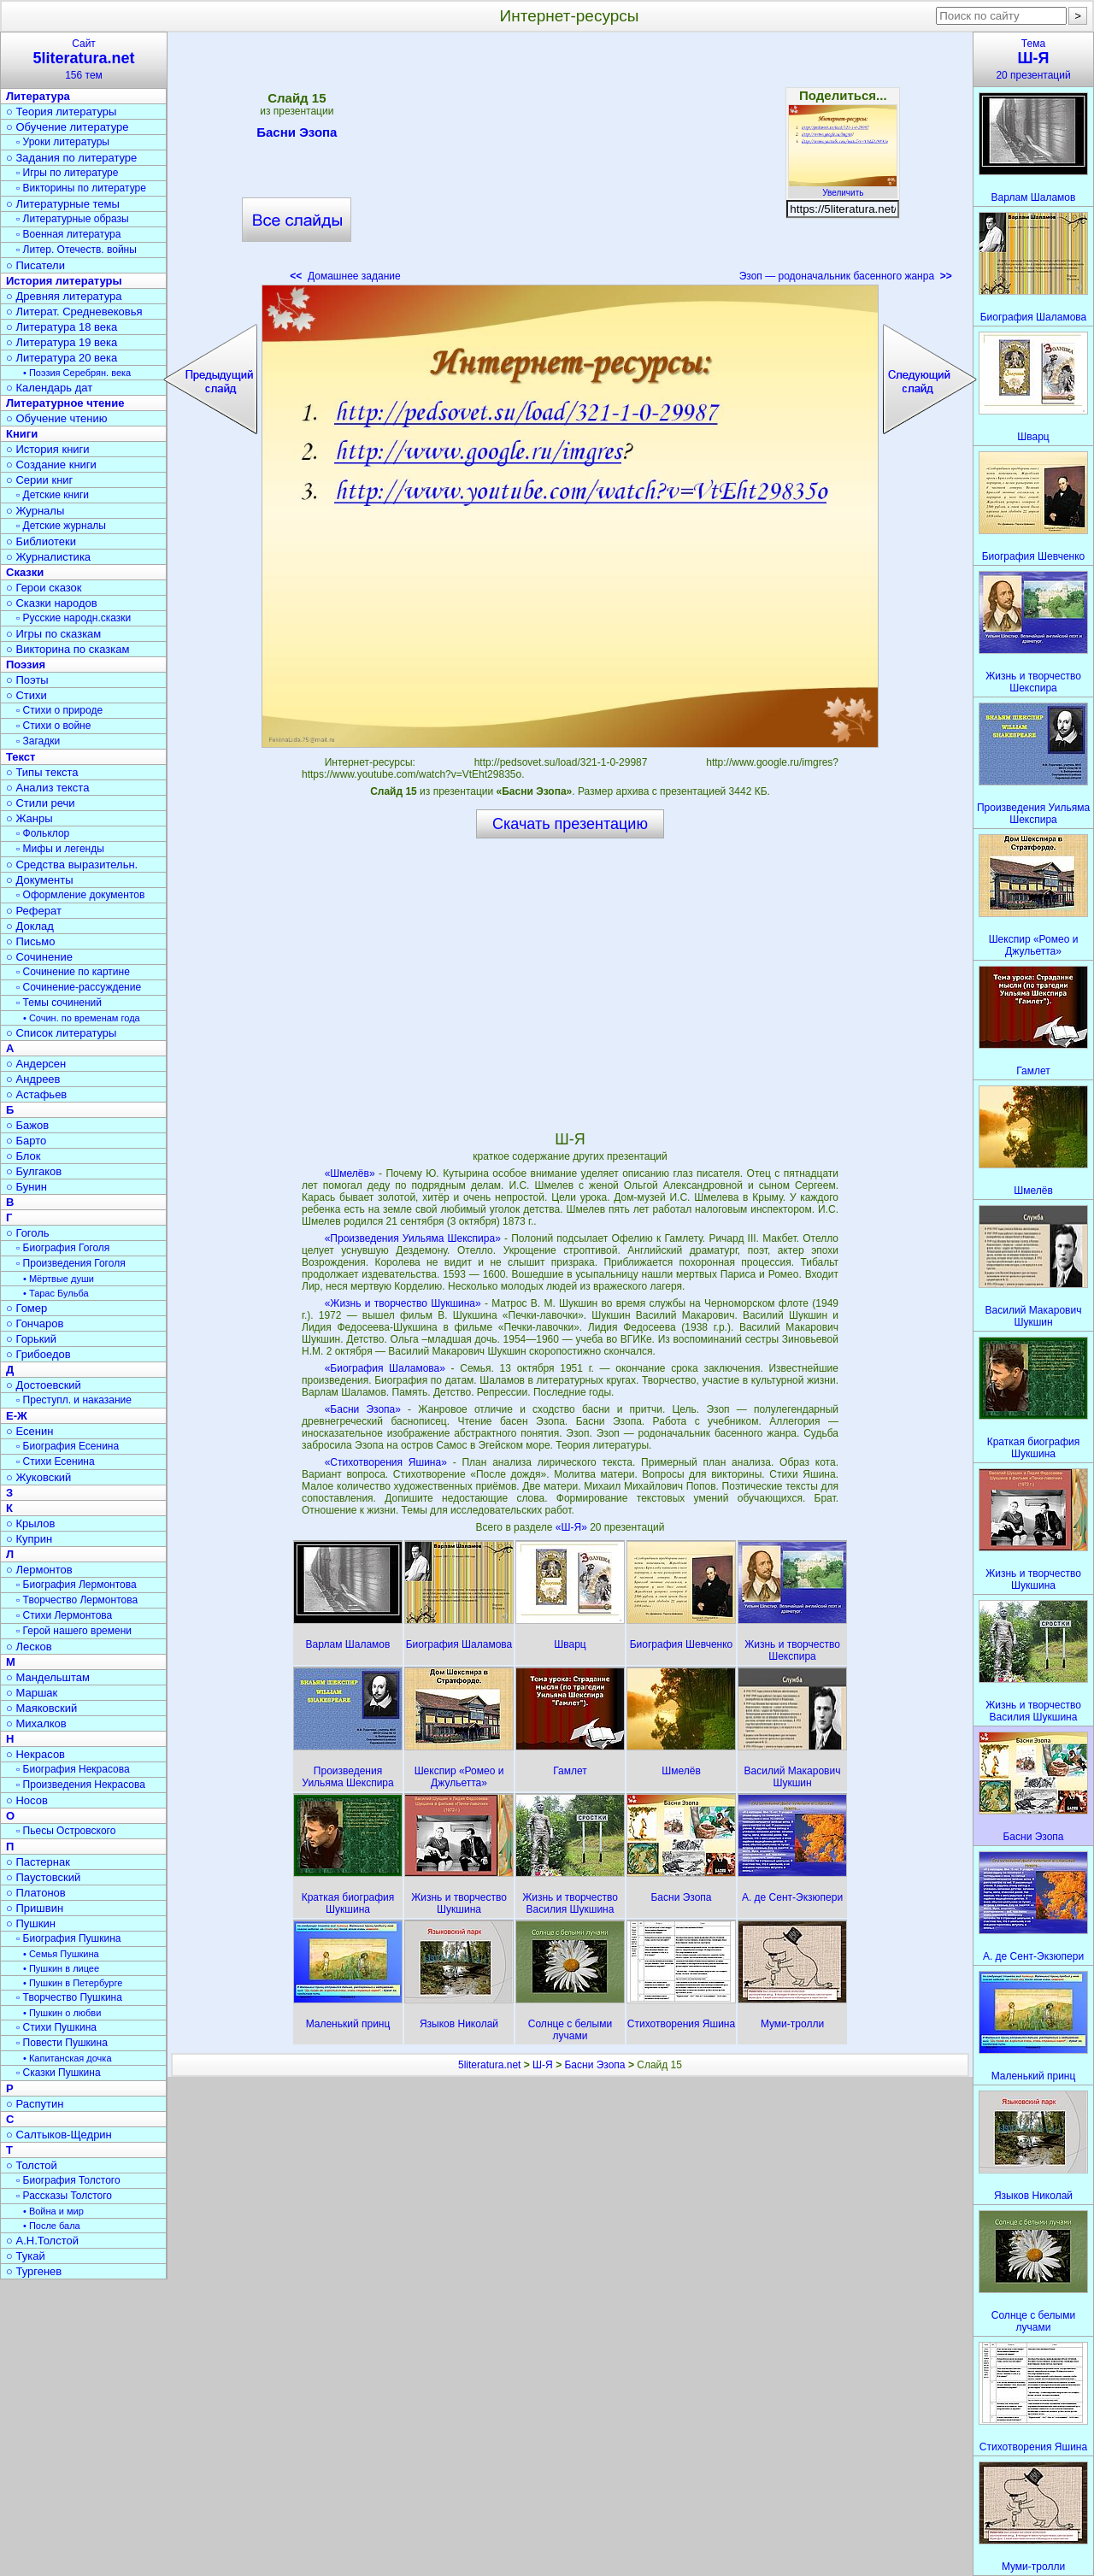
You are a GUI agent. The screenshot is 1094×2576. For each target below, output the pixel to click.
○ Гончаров (34, 1323)
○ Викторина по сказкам (67, 649)
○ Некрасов (35, 1754)
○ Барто (26, 1140)
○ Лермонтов (39, 1569)
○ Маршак (31, 1692)
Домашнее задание (345, 276)
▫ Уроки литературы (62, 142)
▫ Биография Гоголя (62, 1248)
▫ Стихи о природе (59, 710)
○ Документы (39, 879)
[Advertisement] (570, 162)
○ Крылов (30, 1523)
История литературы (64, 280)
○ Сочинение (39, 956)
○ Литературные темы (63, 203)
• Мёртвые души (58, 1278)
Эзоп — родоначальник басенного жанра (845, 276)
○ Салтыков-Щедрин (59, 2134)
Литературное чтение (65, 403)
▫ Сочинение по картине (73, 972)
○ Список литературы (61, 1032)
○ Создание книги (51, 464)
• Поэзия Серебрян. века (77, 373)
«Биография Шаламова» (385, 1368)
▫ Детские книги (52, 495)
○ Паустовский (43, 1877)
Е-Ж (16, 1415)
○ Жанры (29, 818)
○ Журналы (35, 510)
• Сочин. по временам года (81, 1018)
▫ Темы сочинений (59, 1003)
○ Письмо (31, 941)
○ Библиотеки (41, 541)
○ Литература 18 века (61, 327)
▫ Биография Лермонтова (76, 1585)
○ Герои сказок (44, 587)
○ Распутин (34, 2103)
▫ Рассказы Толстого (64, 2196)
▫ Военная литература (68, 234)
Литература (38, 96)
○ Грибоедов (38, 1354)
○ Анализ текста (47, 787)
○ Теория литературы (61, 111)
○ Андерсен (36, 1063)
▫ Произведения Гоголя (71, 1263)
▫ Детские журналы (61, 526)
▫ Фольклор (42, 833)
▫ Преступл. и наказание (74, 1400)
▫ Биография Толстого (68, 2180)
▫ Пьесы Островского (65, 1831)
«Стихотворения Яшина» (386, 1462)
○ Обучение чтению (57, 418)
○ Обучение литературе (67, 127)
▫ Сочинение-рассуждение (78, 987)
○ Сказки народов (51, 603)
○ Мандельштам (48, 1677)
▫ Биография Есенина (67, 1446)
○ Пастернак (38, 1862)
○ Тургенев (34, 2271)
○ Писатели (35, 265)
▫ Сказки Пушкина (58, 2073)
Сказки (25, 572)
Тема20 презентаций (1033, 59)
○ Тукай (25, 2256)
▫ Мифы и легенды (60, 849)
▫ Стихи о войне (53, 726)
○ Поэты (27, 679)
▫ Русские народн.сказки (73, 618)
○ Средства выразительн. (72, 864)
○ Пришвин (34, 1908)
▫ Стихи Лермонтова (64, 1615)
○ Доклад (30, 926)
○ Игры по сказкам (53, 633)
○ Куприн (29, 1538)
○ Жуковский (38, 1477)
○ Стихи (26, 695)
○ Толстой (31, 2165)
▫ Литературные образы (72, 219)
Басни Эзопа (296, 135)
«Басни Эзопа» (363, 1409)
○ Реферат (34, 910)
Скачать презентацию (570, 823)
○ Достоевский (43, 1385)
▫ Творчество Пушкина (69, 1997)
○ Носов (27, 1800)
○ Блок (23, 1156)
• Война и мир (53, 2211)
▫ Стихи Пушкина (56, 2027)
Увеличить (843, 188)
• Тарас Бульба (56, 1293)
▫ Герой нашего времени (74, 1631)
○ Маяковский (41, 1708)
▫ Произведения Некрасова (80, 1785)
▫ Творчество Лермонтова (77, 1600)
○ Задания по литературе (71, 157)
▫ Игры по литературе (67, 173)
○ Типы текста (42, 772)
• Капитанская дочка (67, 2058)
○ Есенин (29, 1431)
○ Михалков (36, 1723)
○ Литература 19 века (61, 342)
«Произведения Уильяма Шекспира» (413, 1238)
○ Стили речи (40, 803)
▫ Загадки (38, 741)
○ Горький (31, 1338)
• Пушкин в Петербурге (72, 1983)
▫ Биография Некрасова (73, 1769)
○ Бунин (26, 1186)
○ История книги (48, 449)
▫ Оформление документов (80, 895)
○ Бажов (27, 1125)
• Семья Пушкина (61, 1954)
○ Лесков (29, 1646)
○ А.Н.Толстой (42, 2240)
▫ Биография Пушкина (68, 1938)
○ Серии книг (39, 479)
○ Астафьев (36, 1094)
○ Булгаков (34, 1171)
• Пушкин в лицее (61, 1968)
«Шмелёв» (350, 1173)
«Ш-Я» (573, 1527)
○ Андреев (33, 1079)
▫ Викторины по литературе (81, 188)
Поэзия (25, 664)
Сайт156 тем (84, 59)
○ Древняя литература (63, 296)
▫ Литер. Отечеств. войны (76, 250)
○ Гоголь (28, 1232)
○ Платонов (36, 1892)
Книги (22, 433)
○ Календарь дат (49, 387)
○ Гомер (26, 1308)
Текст (20, 756)
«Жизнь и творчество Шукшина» (403, 1303)
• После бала (51, 2225)
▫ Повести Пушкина (62, 2043)
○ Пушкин (31, 1923)
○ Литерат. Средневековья (74, 311)
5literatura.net (489, 2065)
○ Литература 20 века (61, 357)
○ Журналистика (48, 556)
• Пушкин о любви (62, 2013)
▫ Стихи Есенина (55, 1461)
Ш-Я (542, 2065)
